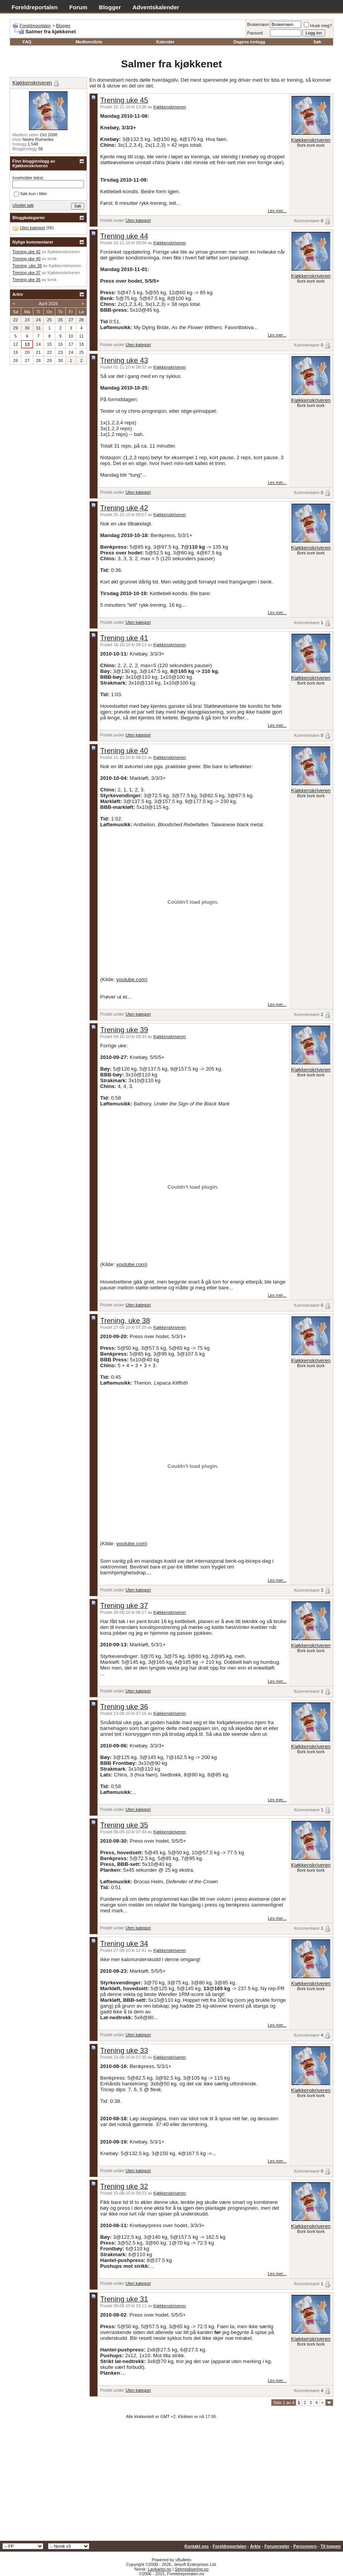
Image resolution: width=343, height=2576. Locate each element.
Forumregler (277, 2546)
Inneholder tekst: (28, 177)
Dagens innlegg (249, 41)
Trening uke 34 (124, 1943)
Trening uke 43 (124, 360)
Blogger (110, 7)
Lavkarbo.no (159, 2569)
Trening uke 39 (124, 1030)
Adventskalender (156, 7)
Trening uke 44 (124, 236)
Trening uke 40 (124, 751)
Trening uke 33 (124, 2050)
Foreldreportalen (35, 7)
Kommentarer (307, 220)
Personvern (305, 2546)
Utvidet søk (23, 205)
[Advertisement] (171, 2482)
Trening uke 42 (124, 508)
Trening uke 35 (124, 1825)
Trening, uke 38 (125, 1320)
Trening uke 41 (124, 638)
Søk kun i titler (30, 194)
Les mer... (277, 210)
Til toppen (331, 2546)
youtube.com (130, 979)
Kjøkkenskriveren (170, 107)
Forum (78, 7)
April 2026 (48, 303)
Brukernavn (258, 24)
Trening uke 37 (124, 1605)
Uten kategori (137, 220)
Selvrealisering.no (191, 2569)
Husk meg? (318, 25)
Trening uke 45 (124, 100)
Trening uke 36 (124, 1706)
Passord (255, 33)
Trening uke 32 (124, 2186)
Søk (317, 41)
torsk (52, 258)
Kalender (165, 41)
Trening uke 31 (124, 2299)
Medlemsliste (88, 41)
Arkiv (255, 2546)
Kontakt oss (196, 2546)
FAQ (27, 41)
